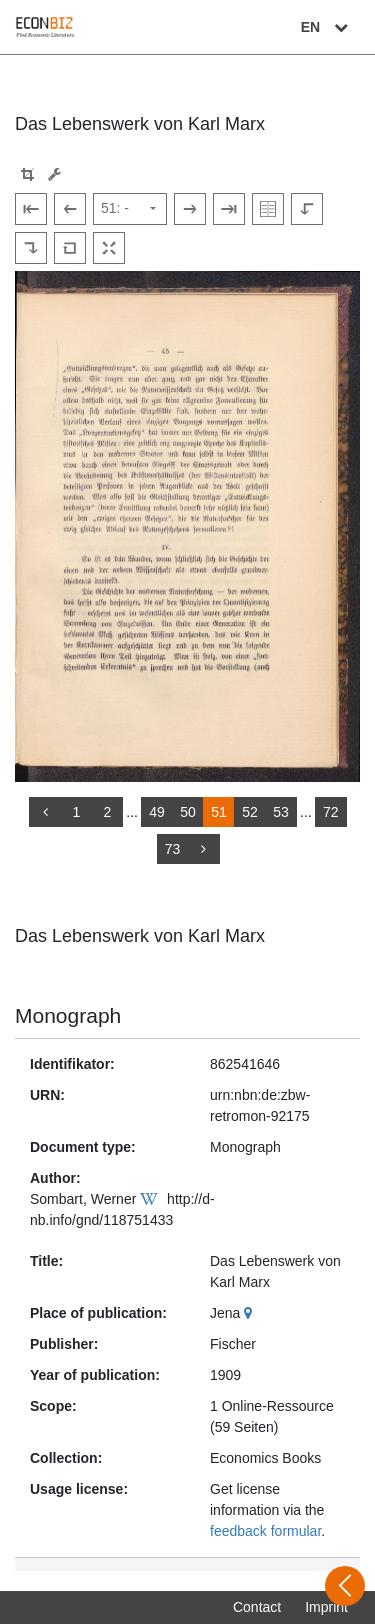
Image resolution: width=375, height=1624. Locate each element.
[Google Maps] (250, 1313)
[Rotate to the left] (307, 209)
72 (331, 812)
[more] (204, 849)
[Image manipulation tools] (54, 174)
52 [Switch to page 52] (250, 812)
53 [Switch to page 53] (281, 812)
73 (173, 849)
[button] (27, 174)
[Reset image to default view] (70, 248)
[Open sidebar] (345, 1586)
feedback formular (265, 1531)
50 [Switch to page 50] (188, 812)
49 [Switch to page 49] (157, 812)
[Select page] (130, 209)
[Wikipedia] (151, 1199)
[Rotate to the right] (31, 248)
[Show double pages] (268, 209)
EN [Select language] (327, 27)
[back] (45, 812)
